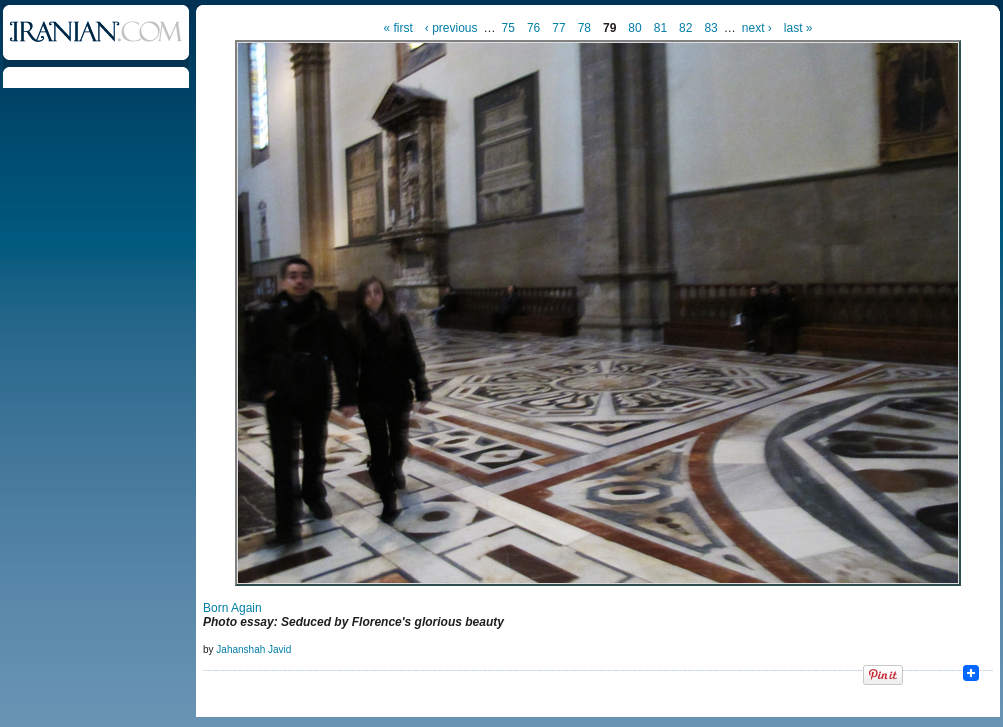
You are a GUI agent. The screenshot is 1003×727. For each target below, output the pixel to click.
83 (710, 28)
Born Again (232, 608)
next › (757, 28)
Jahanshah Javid (253, 649)
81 (660, 28)
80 (634, 28)
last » (798, 28)
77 (558, 28)
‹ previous (451, 28)
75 (508, 28)
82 (685, 28)
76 (533, 28)
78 (584, 28)
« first (398, 28)
